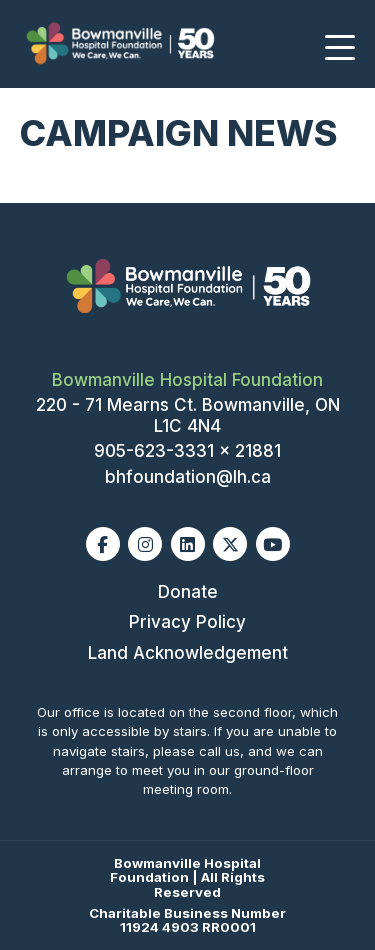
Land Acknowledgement (188, 653)
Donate (188, 592)
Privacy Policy (187, 622)
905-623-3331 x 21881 (187, 451)
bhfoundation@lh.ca (188, 477)
